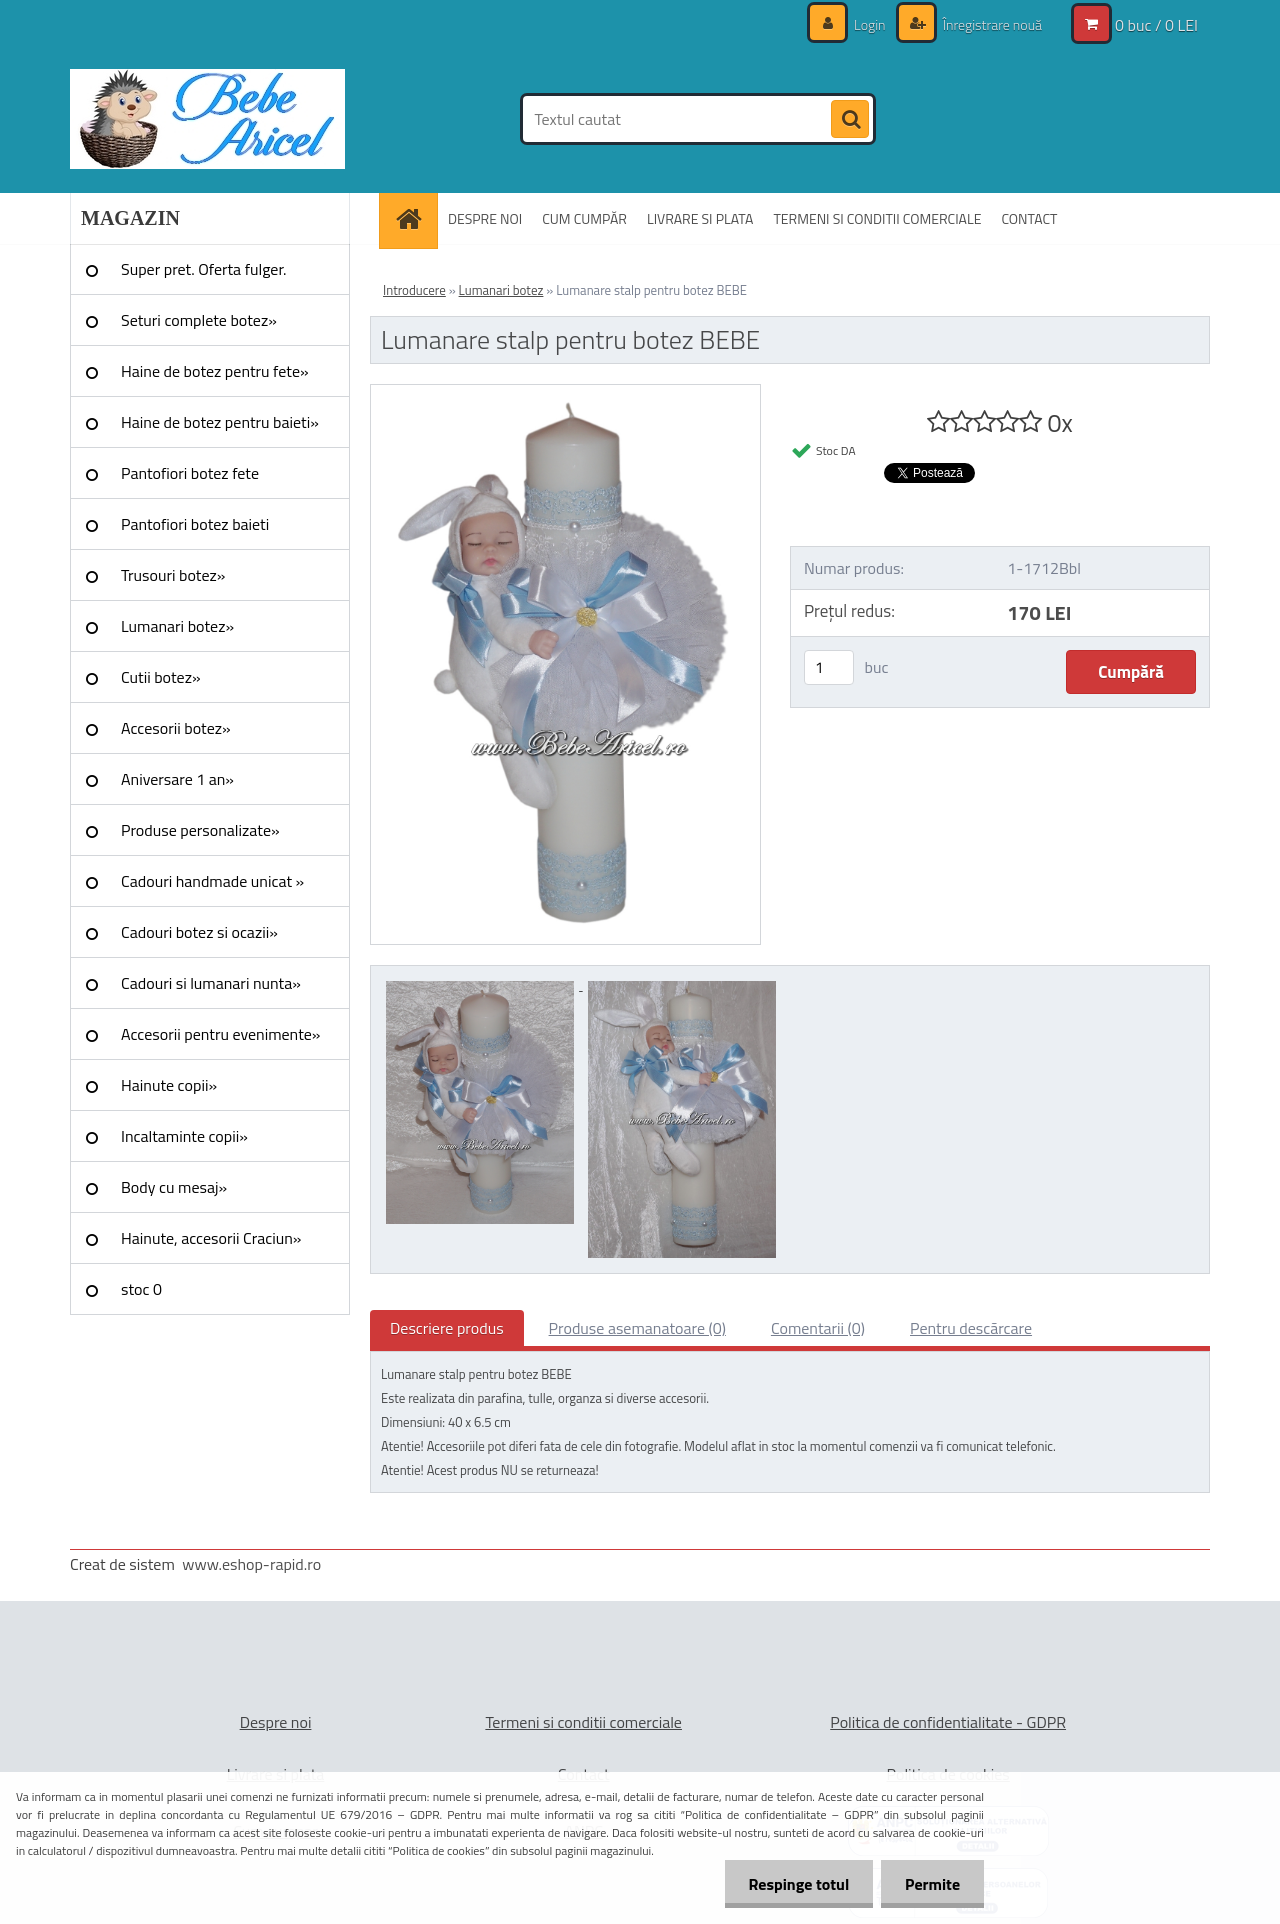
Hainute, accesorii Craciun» (211, 1238)
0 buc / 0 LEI (1156, 25)
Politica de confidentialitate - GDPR (948, 1722)
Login (870, 24)
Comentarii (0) (818, 1328)
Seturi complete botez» (199, 320)
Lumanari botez (501, 290)
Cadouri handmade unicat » (212, 881)
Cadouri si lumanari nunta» (211, 983)
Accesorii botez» (176, 728)
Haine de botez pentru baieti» (220, 422)
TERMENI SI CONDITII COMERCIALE (877, 218)
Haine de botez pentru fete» (215, 371)
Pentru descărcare (971, 1328)
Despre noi (276, 1722)
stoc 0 (141, 1289)
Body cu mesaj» (174, 1187)
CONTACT (1029, 218)
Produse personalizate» (200, 830)
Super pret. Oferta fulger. (204, 269)
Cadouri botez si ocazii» (199, 932)
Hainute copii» (169, 1085)
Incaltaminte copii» (184, 1136)
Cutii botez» (161, 677)
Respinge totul (795, 1884)
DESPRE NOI (485, 218)
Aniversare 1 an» (177, 779)
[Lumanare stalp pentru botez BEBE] (565, 393)
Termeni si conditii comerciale (583, 1722)
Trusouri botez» (173, 575)
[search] (850, 120)
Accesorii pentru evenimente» (220, 1034)
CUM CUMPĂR (584, 218)
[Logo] (207, 119)
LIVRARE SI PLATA (700, 218)
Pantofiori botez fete (190, 473)
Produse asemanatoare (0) (637, 1328)
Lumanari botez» (177, 626)
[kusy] (829, 667)
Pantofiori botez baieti (195, 524)
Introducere (414, 290)
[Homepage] (415, 218)
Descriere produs (447, 1328)
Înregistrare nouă (990, 24)
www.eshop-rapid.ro (251, 1564)
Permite (931, 1884)
